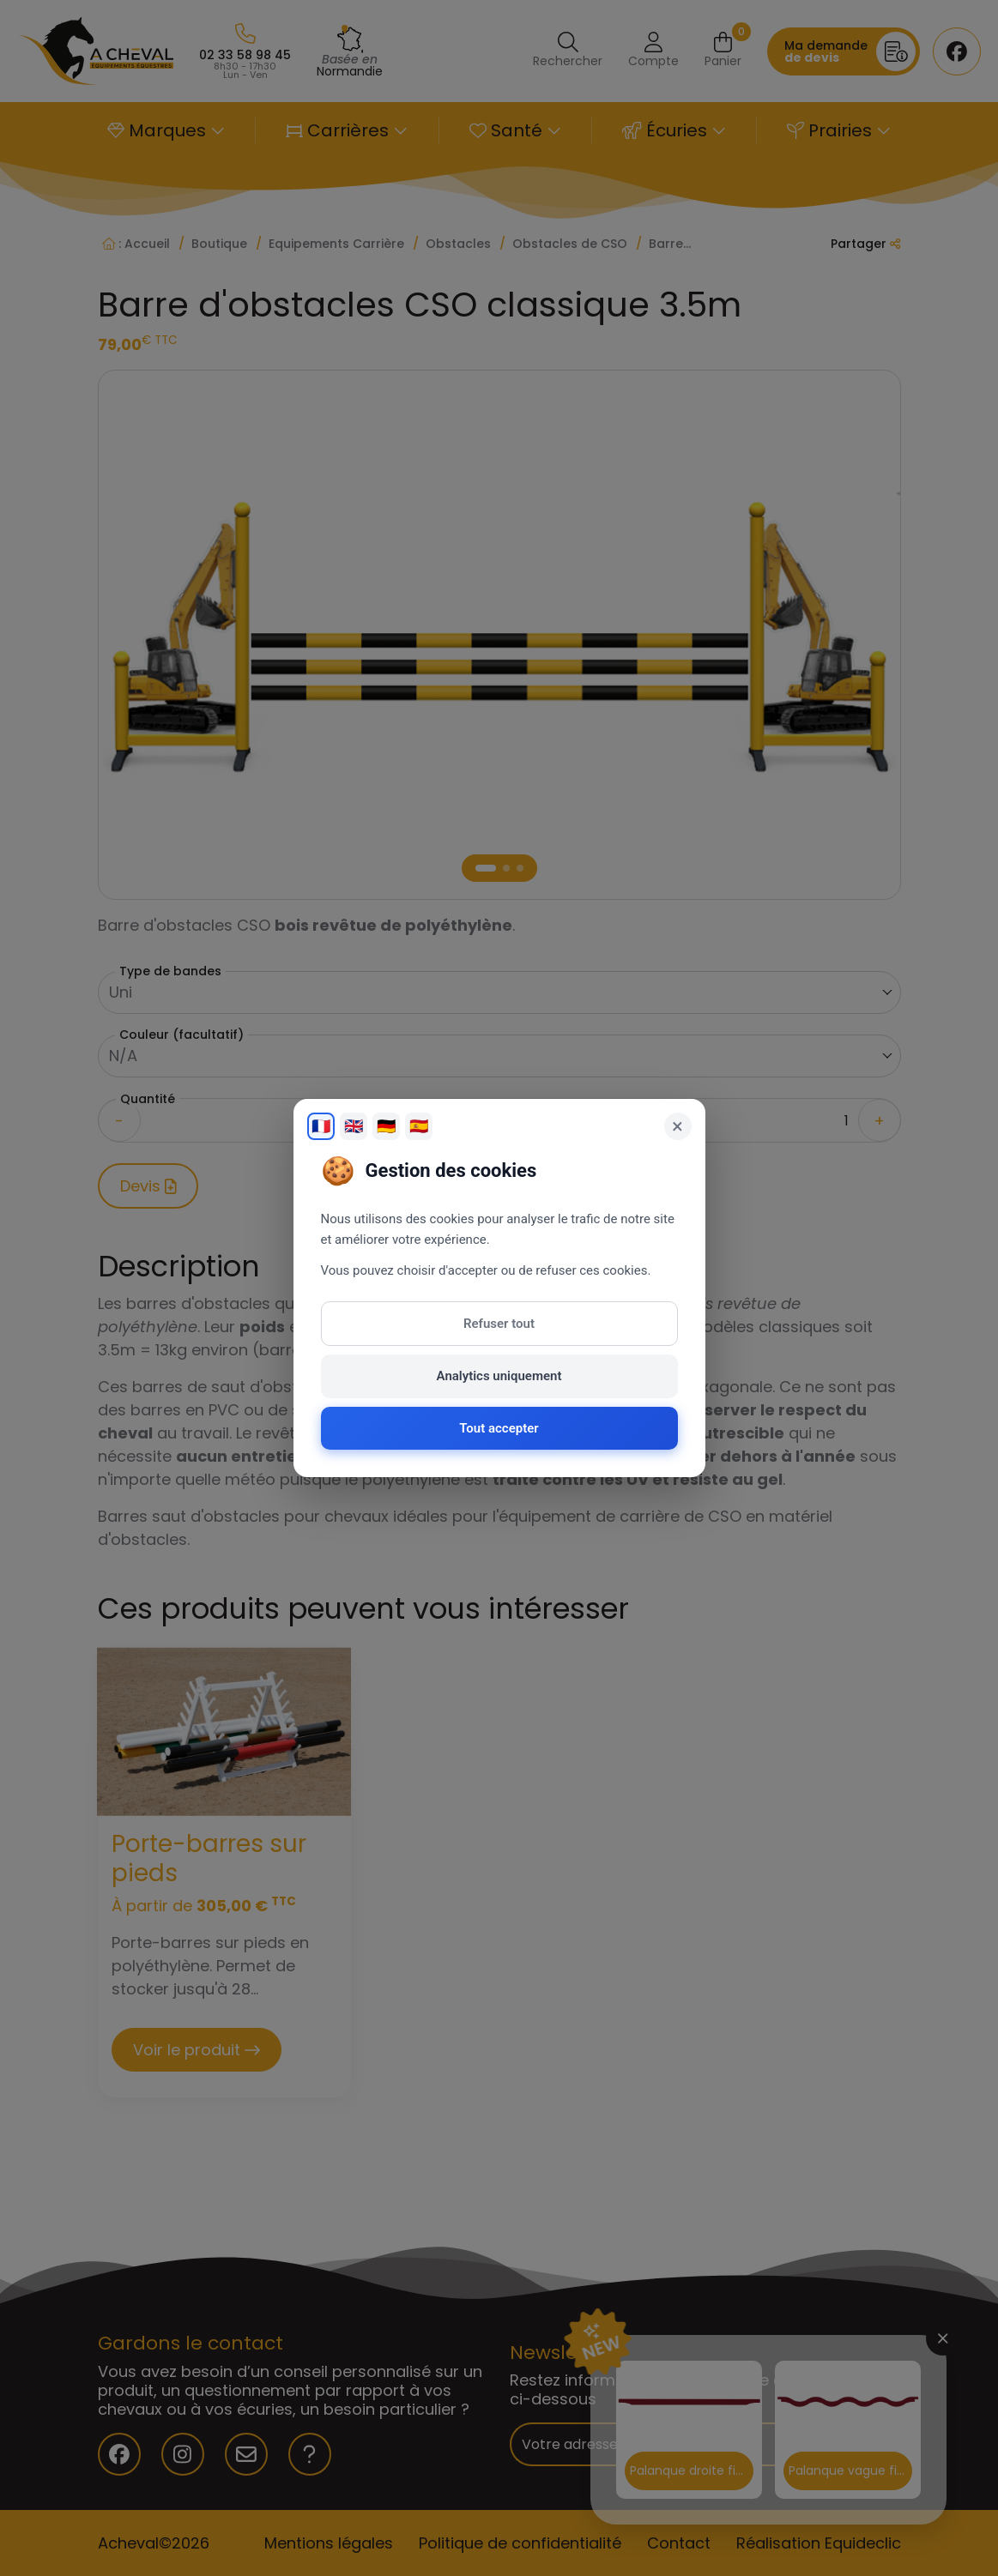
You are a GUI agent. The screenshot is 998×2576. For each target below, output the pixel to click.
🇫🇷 (320, 1126)
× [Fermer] (677, 1126)
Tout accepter (498, 1428)
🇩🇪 (386, 1126)
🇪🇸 (418, 1126)
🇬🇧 (353, 1126)
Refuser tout (499, 1323)
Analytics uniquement (499, 1376)
